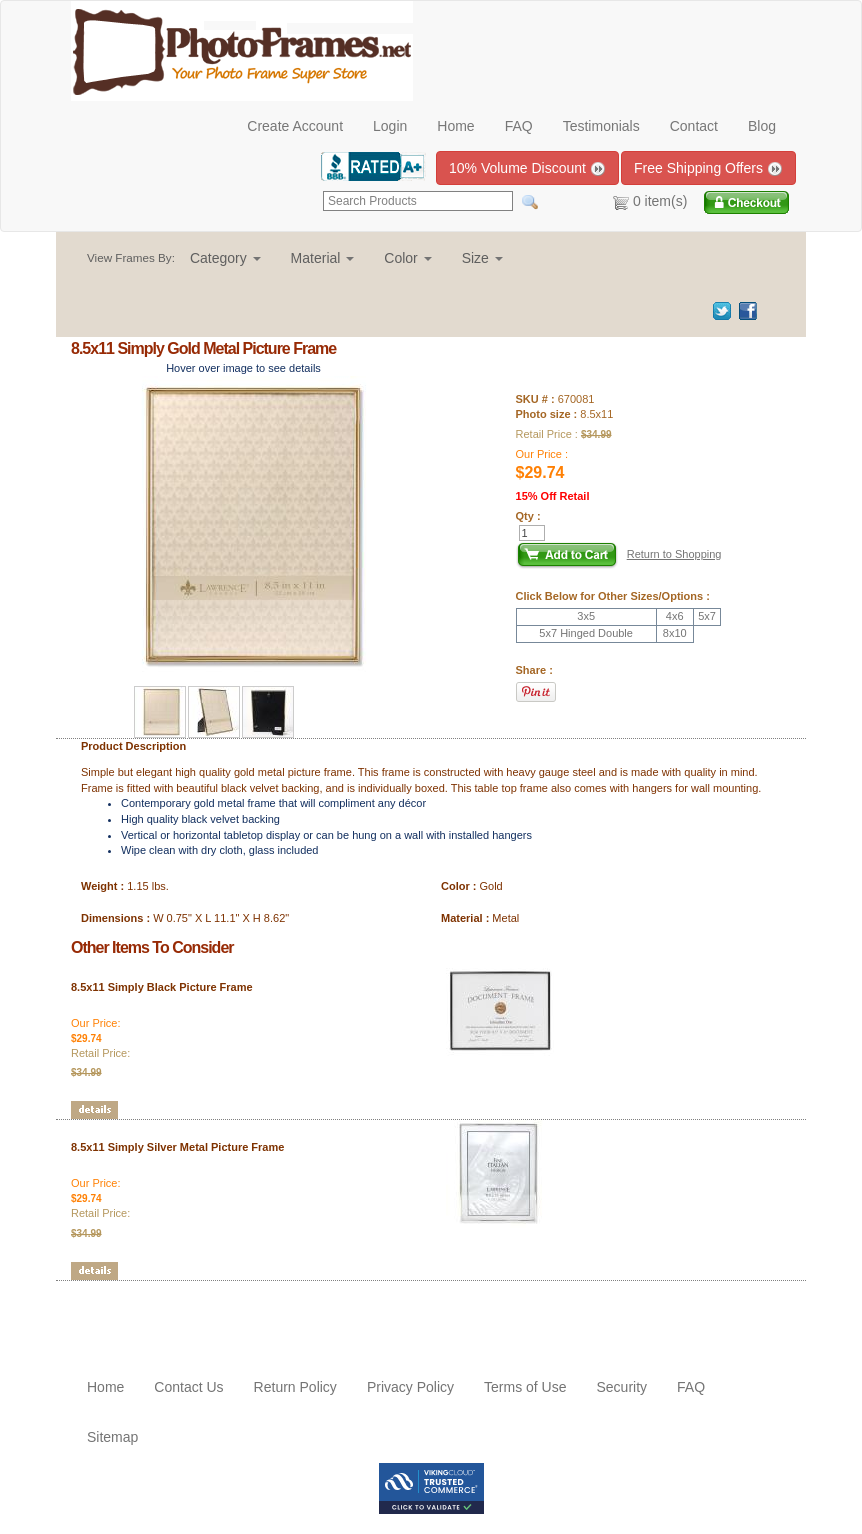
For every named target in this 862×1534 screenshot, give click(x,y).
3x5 (586, 616)
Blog (762, 126)
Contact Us (188, 1387)
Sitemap (112, 1437)
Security (621, 1387)
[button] (225, 258)
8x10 (675, 633)
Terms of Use (525, 1387)
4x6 (675, 616)
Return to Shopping (674, 554)
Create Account (295, 126)
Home (455, 126)
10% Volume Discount (527, 168)
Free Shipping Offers (708, 168)
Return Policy (295, 1387)
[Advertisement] (188, 1311)
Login (390, 126)
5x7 (707, 616)
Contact (694, 126)
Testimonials (601, 126)
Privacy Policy (410, 1387)
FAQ (519, 126)
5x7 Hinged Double (586, 633)
